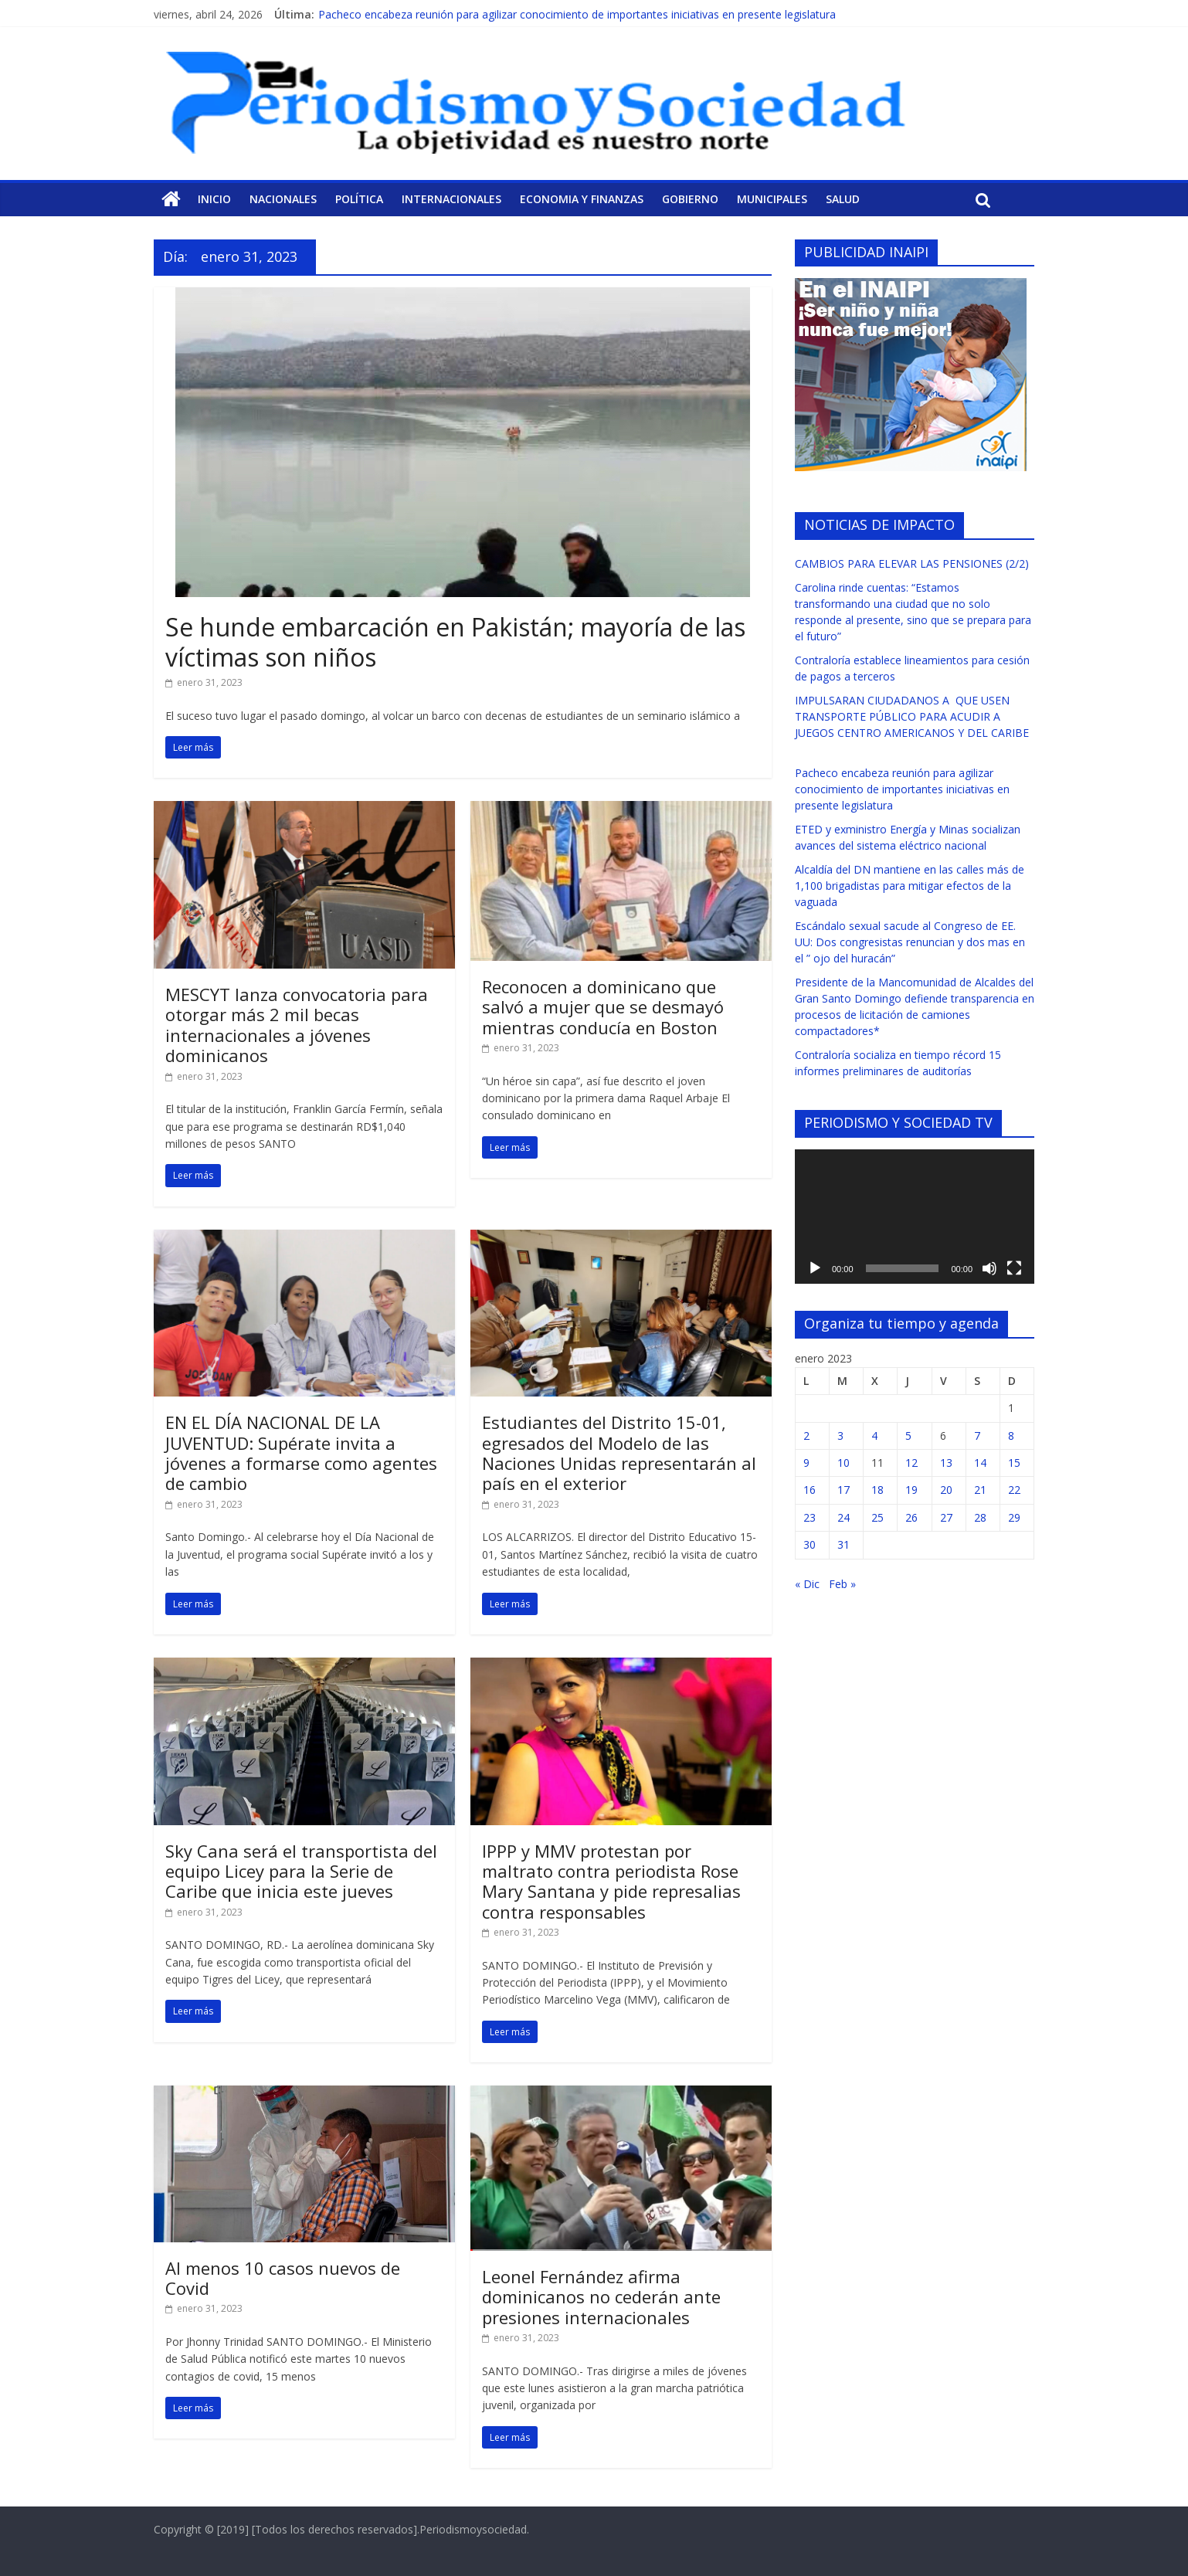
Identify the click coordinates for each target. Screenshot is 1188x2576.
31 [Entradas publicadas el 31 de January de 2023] (843, 1544)
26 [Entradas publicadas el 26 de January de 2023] (911, 1517)
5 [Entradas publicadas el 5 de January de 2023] (908, 1435)
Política (359, 199)
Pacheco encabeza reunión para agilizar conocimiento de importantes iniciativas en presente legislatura (577, 14)
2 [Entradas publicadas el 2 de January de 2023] (806, 1435)
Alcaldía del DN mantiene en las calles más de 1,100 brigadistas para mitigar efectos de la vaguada (909, 885)
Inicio (214, 199)
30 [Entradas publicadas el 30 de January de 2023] (809, 1544)
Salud (843, 199)
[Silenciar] (989, 1268)
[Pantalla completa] (1014, 1268)
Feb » (842, 1583)
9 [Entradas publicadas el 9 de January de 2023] (806, 1462)
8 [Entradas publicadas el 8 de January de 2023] (1011, 1435)
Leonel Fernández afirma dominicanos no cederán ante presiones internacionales (601, 2297)
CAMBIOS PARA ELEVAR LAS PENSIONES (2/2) (912, 563)
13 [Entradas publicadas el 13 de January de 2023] (946, 1462)
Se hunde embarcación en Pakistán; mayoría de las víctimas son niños (455, 641)
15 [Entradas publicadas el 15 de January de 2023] (1014, 1462)
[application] (914, 1216)
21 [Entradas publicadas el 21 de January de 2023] (980, 1489)
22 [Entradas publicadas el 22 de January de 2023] (1014, 1489)
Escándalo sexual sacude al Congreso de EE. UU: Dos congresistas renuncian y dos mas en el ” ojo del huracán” (910, 942)
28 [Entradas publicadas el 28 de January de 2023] (980, 1517)
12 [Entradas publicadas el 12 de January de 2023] (911, 1462)
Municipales (772, 199)
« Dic (807, 1583)
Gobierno (690, 199)
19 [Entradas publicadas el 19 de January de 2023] (911, 1489)
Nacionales (283, 199)
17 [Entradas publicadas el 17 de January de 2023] (843, 1489)
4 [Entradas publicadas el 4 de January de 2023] (874, 1435)
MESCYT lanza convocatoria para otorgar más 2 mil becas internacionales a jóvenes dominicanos (296, 1025)
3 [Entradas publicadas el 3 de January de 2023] (840, 1435)
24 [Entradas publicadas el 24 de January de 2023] (843, 1517)
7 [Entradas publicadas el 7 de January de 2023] (977, 1435)
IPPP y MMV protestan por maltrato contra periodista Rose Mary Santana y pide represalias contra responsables (611, 1881)
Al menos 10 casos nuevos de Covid (282, 2277)
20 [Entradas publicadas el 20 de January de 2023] (946, 1489)
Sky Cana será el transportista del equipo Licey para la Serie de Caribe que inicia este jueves (301, 1871)
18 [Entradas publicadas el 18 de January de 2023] (877, 1489)
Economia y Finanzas (581, 199)
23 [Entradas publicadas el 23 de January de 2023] (809, 1517)
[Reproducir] (815, 1268)
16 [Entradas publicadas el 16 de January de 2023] (809, 1489)
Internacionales (451, 199)
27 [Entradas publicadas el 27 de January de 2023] (946, 1517)
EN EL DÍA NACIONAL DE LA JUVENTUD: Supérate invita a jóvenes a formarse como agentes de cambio (301, 1452)
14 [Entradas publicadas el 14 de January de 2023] (980, 1462)
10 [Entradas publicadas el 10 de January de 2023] (843, 1462)
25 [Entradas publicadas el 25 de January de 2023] (877, 1517)
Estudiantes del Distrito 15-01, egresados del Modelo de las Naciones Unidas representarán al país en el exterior (619, 1452)
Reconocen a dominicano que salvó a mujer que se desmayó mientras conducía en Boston (603, 1007)
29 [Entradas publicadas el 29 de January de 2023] (1014, 1517)
